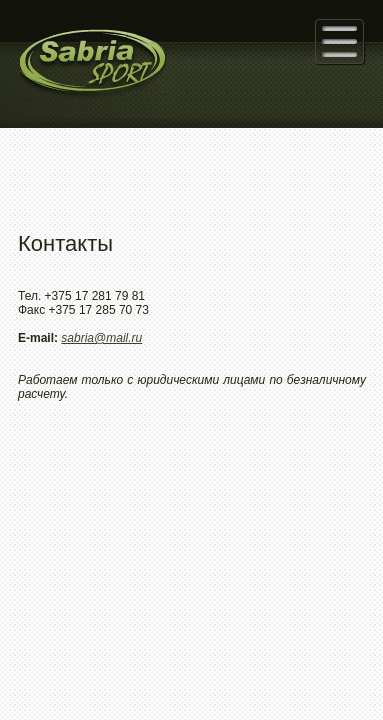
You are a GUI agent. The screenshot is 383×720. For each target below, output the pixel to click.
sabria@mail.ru (101, 338)
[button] (339, 41)
